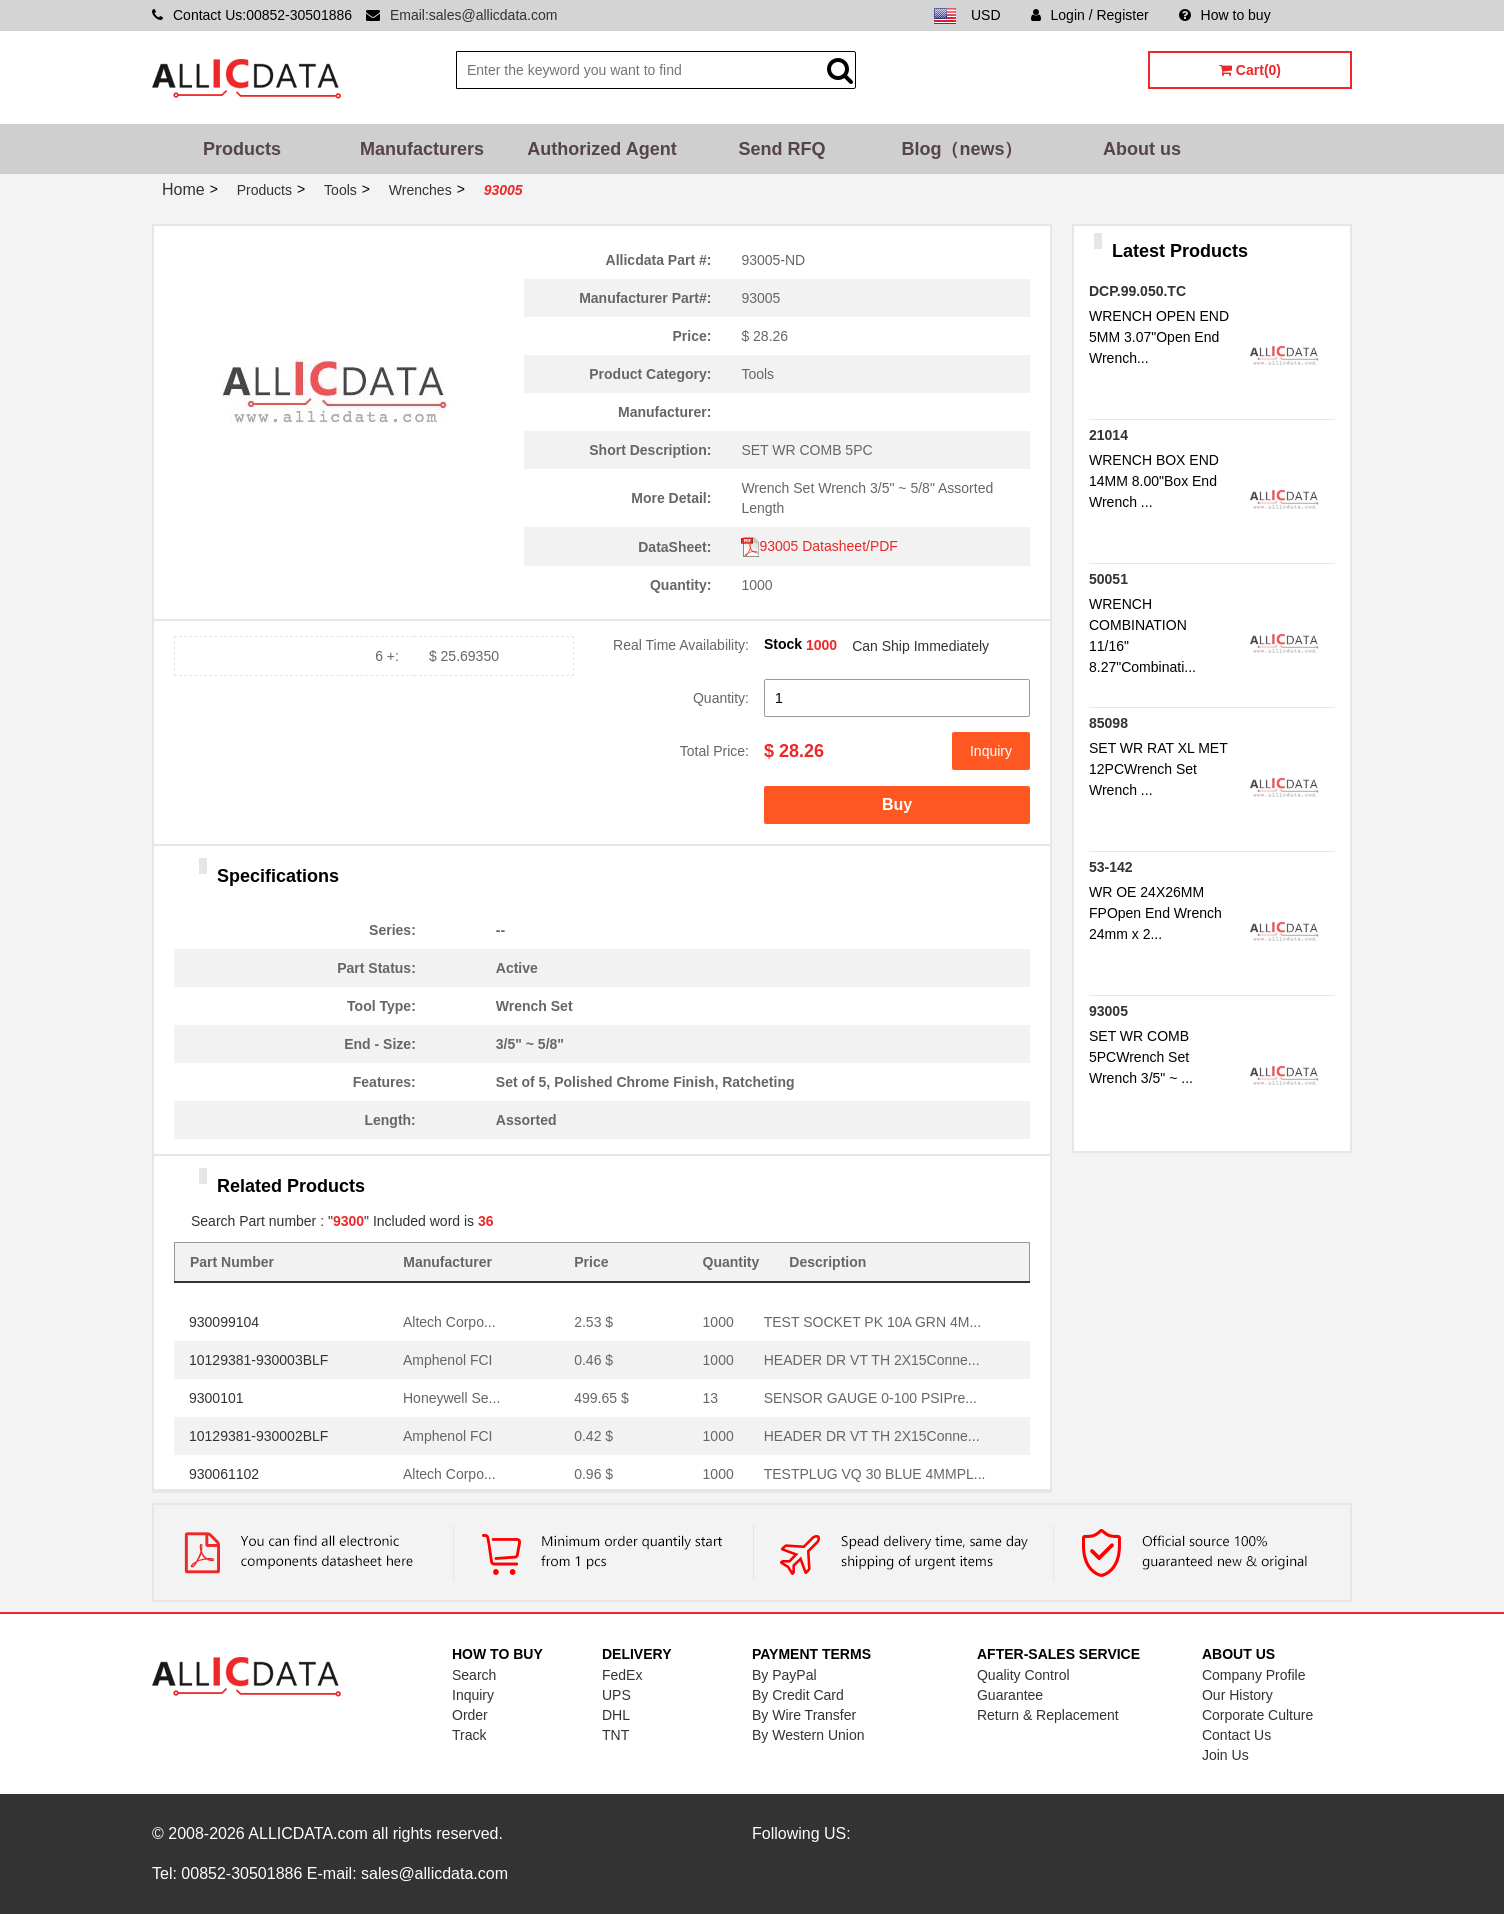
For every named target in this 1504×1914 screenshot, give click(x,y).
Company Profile (1254, 1675)
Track (469, 1735)
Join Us (1225, 1755)
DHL (616, 1715)
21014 (1108, 435)
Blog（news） (961, 149)
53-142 (1111, 867)
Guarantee (1010, 1695)
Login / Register (1090, 15)
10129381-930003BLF (258, 1360)
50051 (1108, 579)
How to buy (1225, 15)
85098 (1108, 723)
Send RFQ (781, 149)
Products (242, 149)
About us (1142, 149)
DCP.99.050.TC (1137, 291)
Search (474, 1675)
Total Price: (714, 751)
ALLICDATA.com (307, 1833)
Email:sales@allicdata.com (474, 15)
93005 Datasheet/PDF (819, 546)
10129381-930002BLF (258, 1436)
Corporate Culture (1257, 1715)
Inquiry (991, 751)
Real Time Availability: (681, 645)
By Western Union (808, 1735)
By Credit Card (798, 1695)
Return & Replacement (1048, 1715)
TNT (615, 1735)
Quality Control (1023, 1675)
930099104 (224, 1322)
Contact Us (1236, 1735)
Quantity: (721, 698)
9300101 (216, 1398)
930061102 (224, 1474)
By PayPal (784, 1675)
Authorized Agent (601, 149)
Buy (897, 804)
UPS (616, 1695)
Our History (1237, 1695)
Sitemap (1326, 15)
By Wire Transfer (804, 1715)
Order (470, 1715)
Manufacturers (422, 149)
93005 (1108, 1011)
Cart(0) (1250, 70)
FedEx (622, 1675)
